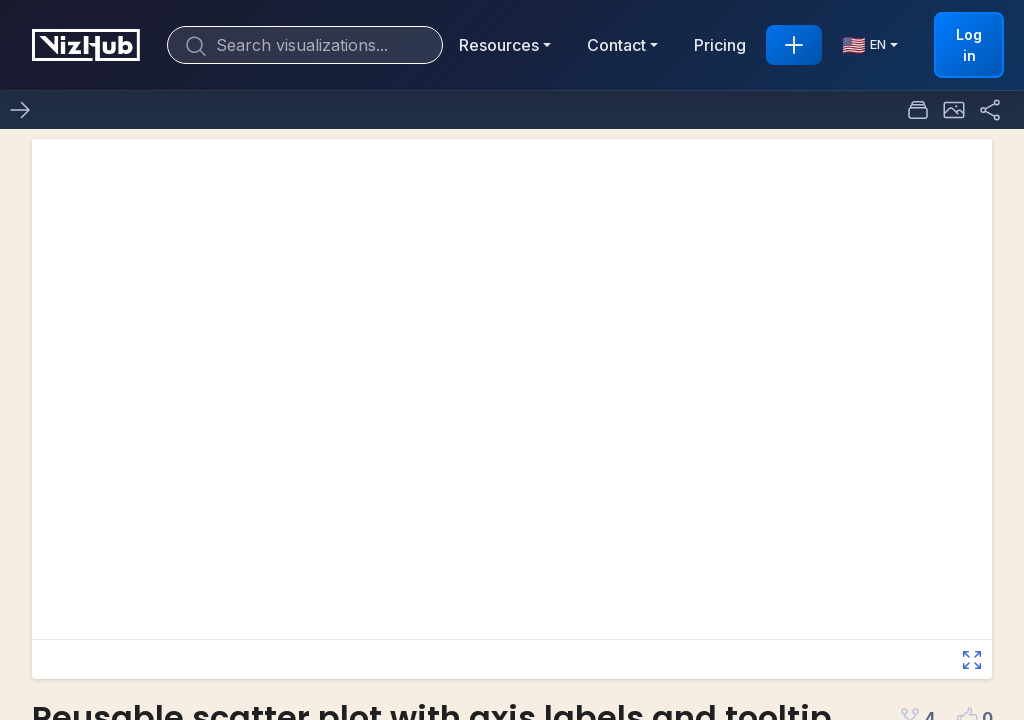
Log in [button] (969, 45)
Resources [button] (499, 45)
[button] (954, 110)
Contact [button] (616, 45)
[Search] (305, 45)
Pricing (720, 45)
